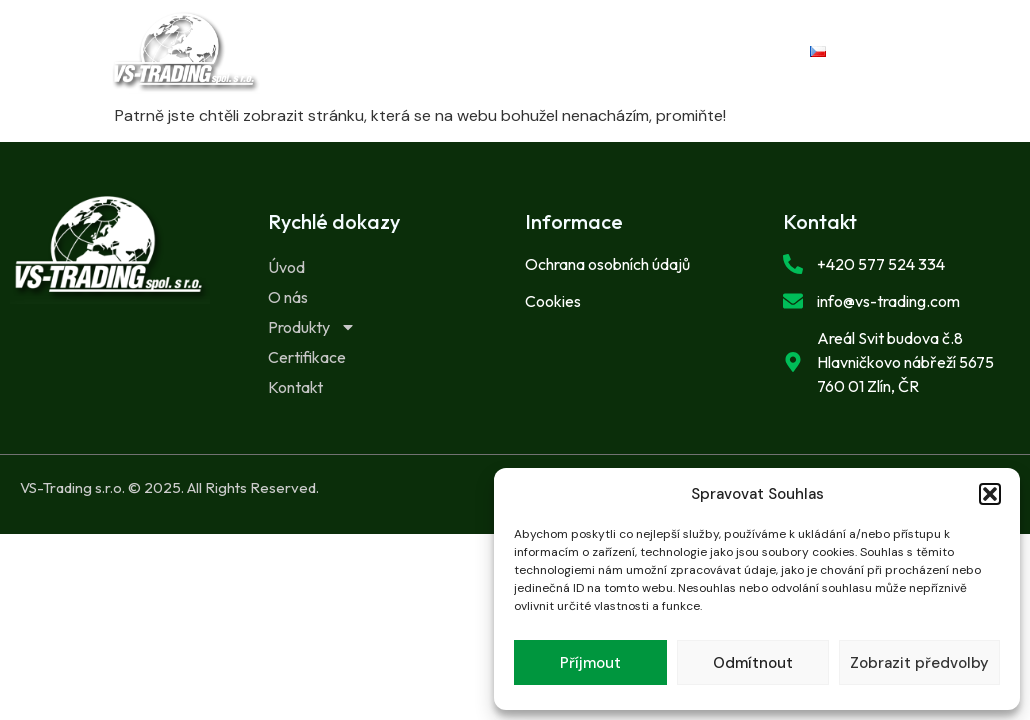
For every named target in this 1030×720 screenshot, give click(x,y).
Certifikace (469, 65)
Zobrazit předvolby (919, 663)
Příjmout (590, 663)
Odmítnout (753, 663)
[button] (990, 494)
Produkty (599, 38)
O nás (473, 37)
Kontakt (601, 65)
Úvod (376, 37)
